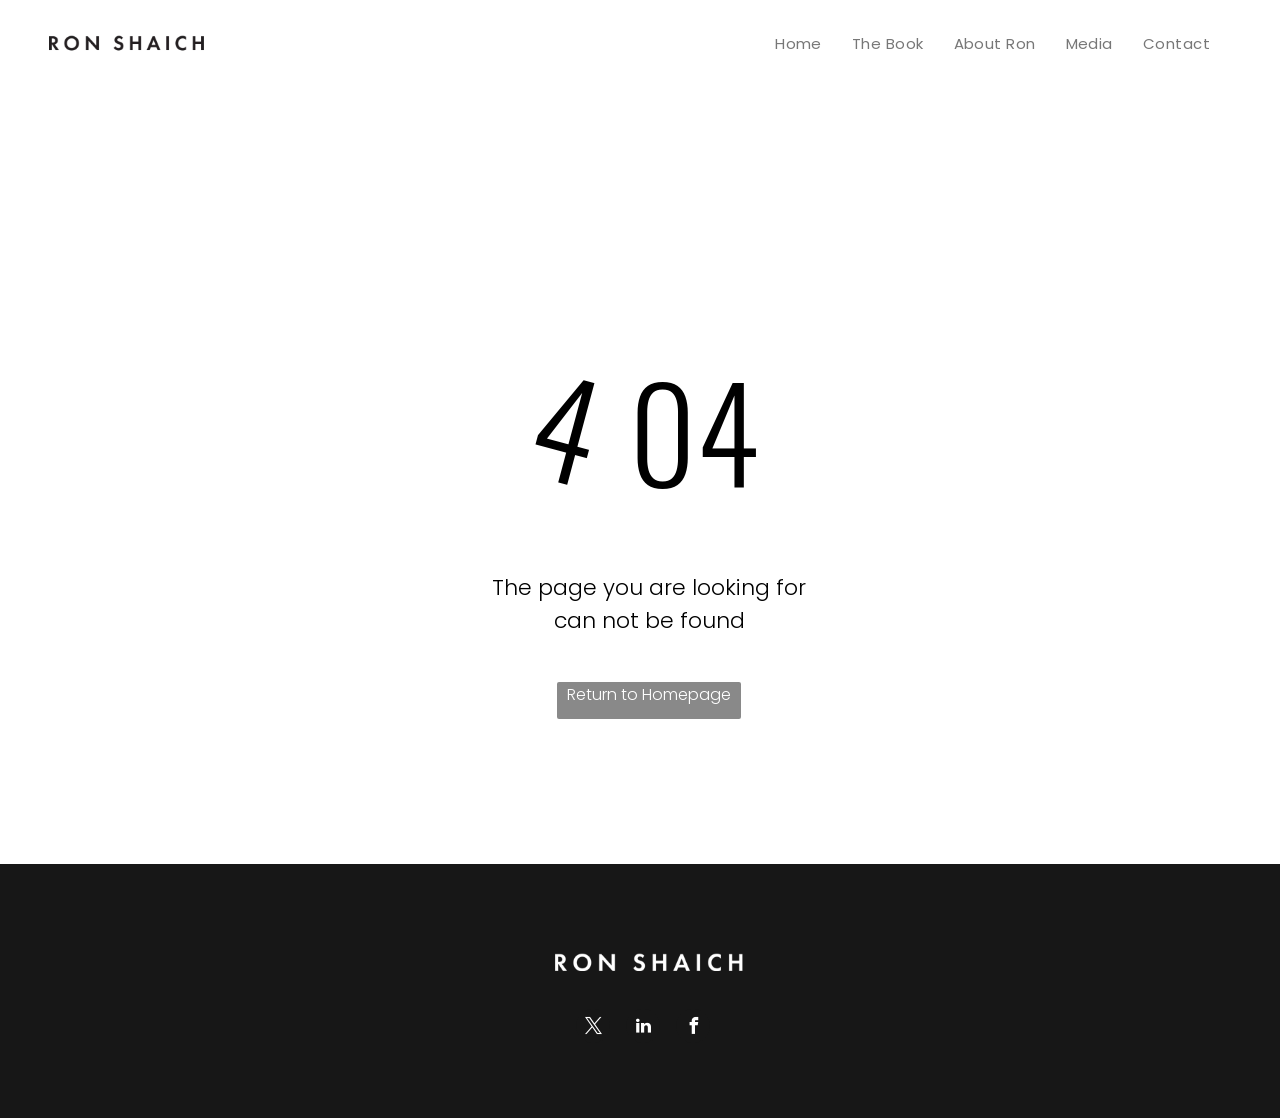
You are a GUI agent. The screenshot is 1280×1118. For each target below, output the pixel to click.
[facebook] (693, 1028)
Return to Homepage (649, 694)
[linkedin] (643, 1028)
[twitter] (593, 1028)
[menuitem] (798, 43)
